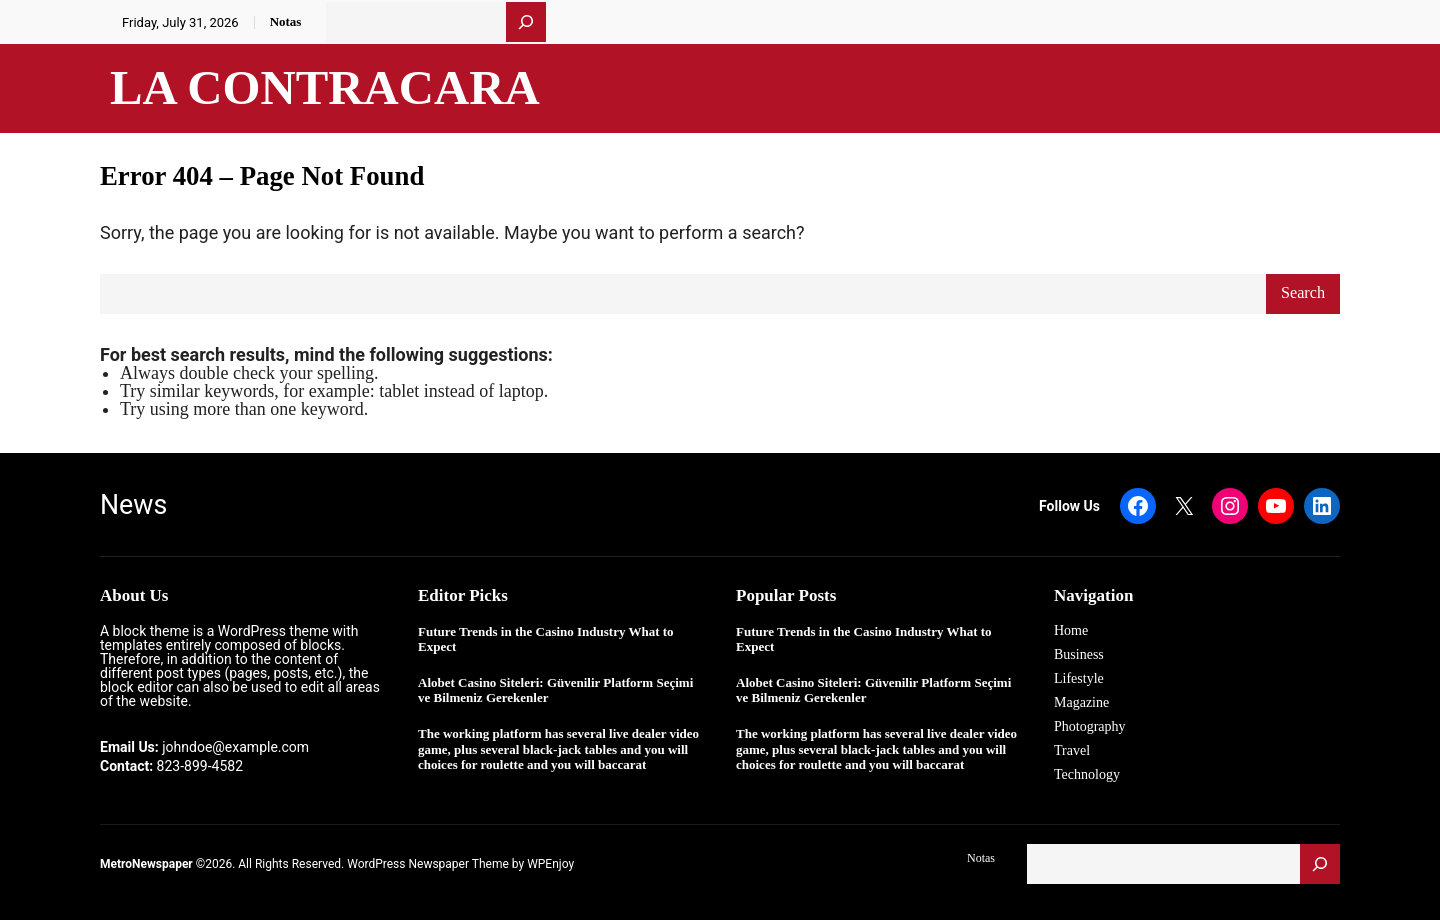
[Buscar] (526, 22)
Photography (1090, 726)
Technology (1087, 774)
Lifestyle (1079, 678)
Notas (286, 21)
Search (1303, 293)
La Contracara (325, 88)
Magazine (1081, 702)
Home (1071, 630)
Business (1079, 654)
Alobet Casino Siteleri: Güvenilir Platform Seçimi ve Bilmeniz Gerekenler (555, 690)
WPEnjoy (550, 864)
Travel (1072, 750)
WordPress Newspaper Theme (428, 864)
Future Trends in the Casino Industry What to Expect (546, 639)
